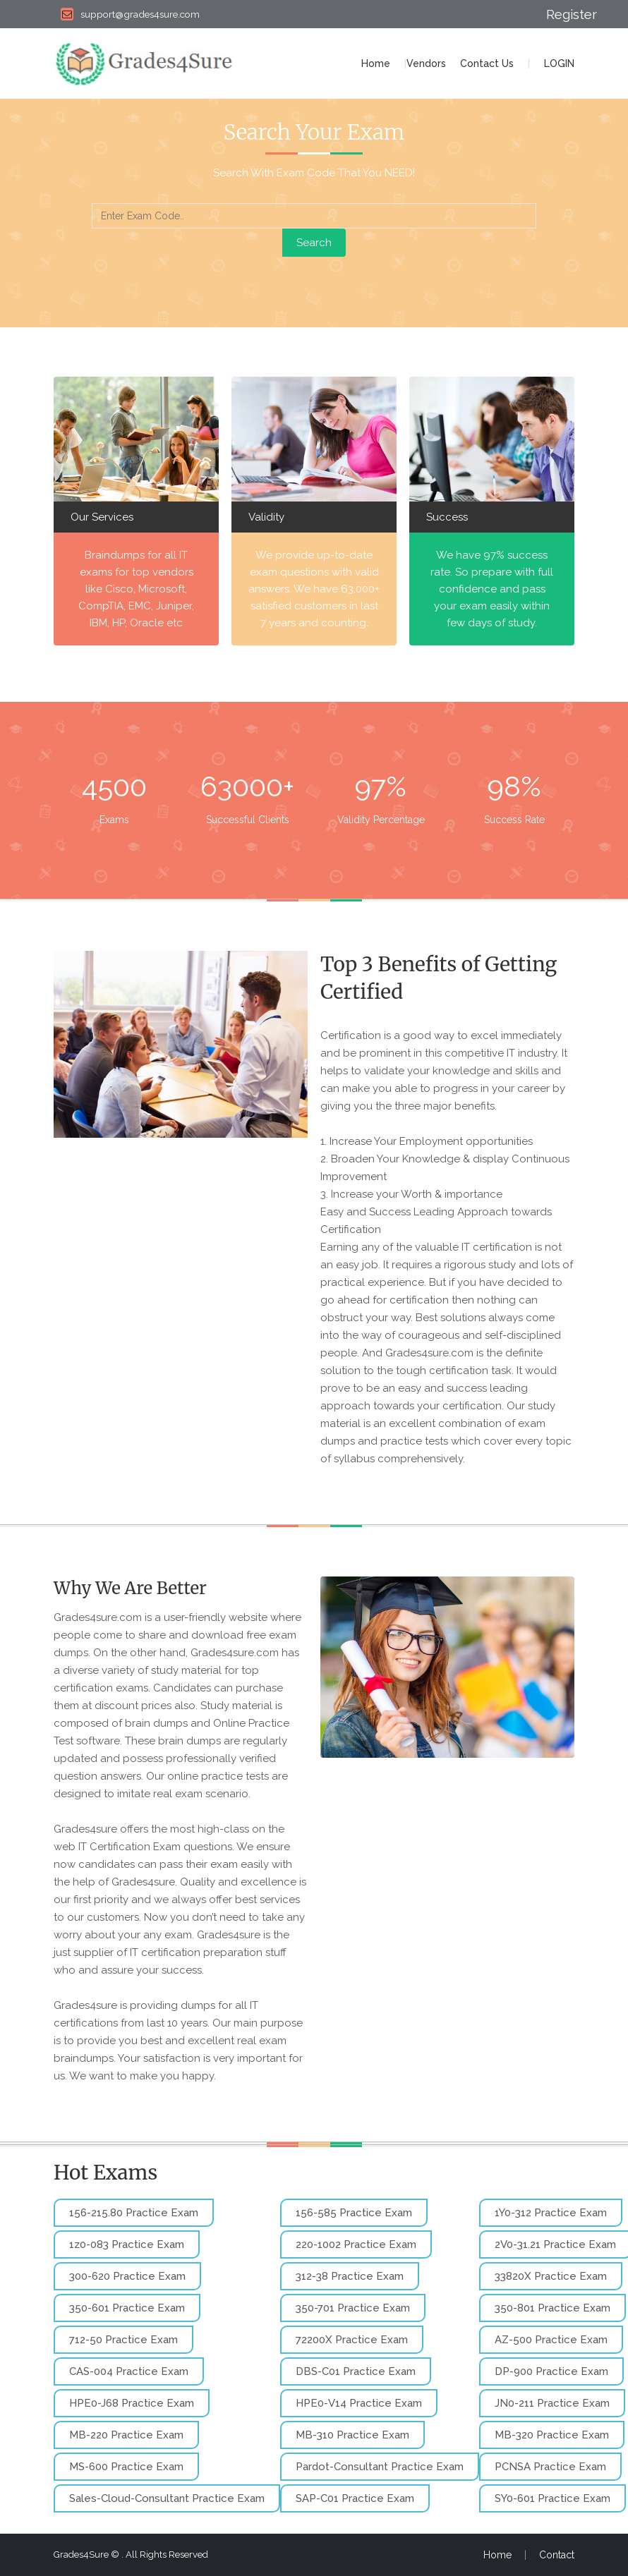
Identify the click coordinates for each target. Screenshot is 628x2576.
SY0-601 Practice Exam (552, 2498)
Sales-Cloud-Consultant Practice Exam (167, 2498)
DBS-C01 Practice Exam (356, 2371)
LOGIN (559, 63)
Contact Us (487, 63)
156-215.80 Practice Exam (133, 2212)
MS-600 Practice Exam (126, 2466)
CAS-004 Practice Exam (128, 2371)
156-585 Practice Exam (354, 2212)
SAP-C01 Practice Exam (355, 2498)
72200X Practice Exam (352, 2339)
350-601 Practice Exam (127, 2308)
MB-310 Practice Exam (352, 2435)
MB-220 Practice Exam (126, 2435)
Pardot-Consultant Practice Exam (380, 2466)
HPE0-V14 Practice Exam (359, 2403)
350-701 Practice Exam (353, 2308)
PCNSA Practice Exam (550, 2466)
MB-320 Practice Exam (552, 2435)
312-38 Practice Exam (350, 2276)
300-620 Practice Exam (127, 2276)
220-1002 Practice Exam (356, 2244)
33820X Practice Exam (551, 2276)
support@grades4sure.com (130, 14)
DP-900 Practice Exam (551, 2371)
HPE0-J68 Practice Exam (131, 2403)
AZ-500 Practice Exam (551, 2339)
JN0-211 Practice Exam (552, 2403)
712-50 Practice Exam (123, 2339)
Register (560, 14)
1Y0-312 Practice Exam (551, 2212)
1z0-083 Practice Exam (126, 2244)
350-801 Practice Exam (552, 2308)
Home (375, 63)
